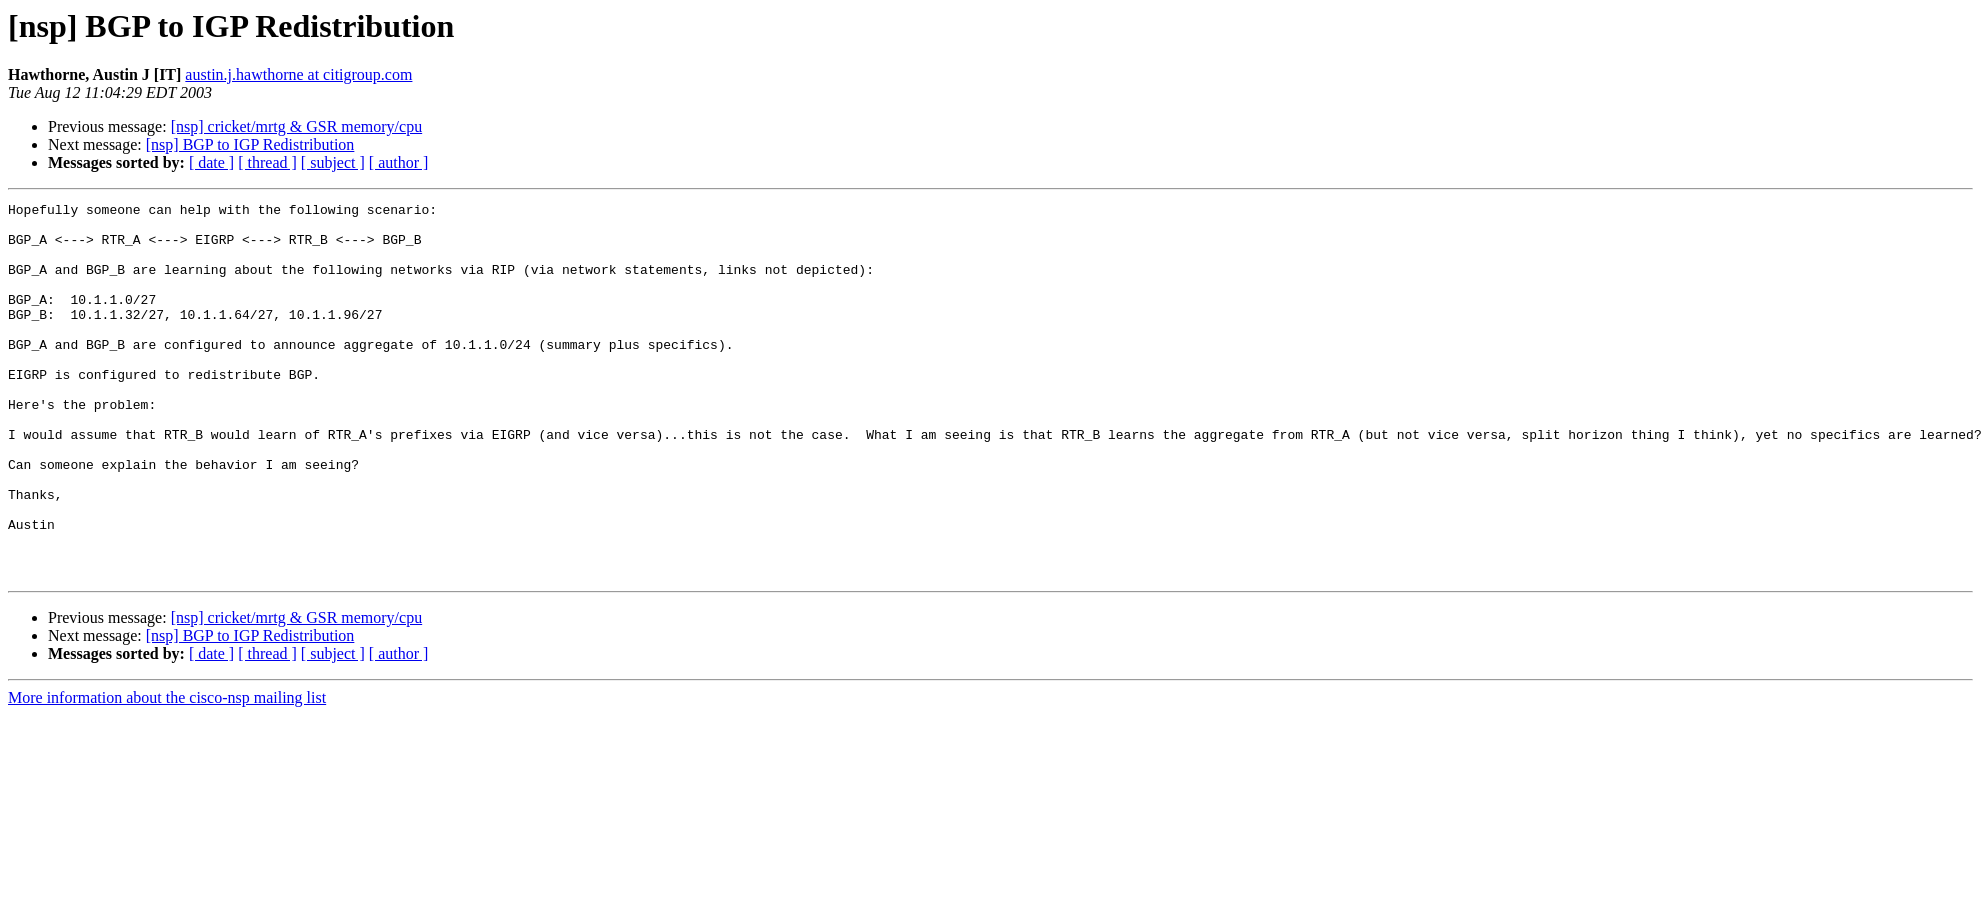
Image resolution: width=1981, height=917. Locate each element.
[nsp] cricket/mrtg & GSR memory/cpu (297, 126)
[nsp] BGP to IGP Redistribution (250, 144)
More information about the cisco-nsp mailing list (167, 772)
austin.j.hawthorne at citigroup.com (298, 74)
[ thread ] (267, 162)
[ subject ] (333, 162)
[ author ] (399, 162)
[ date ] (211, 162)
